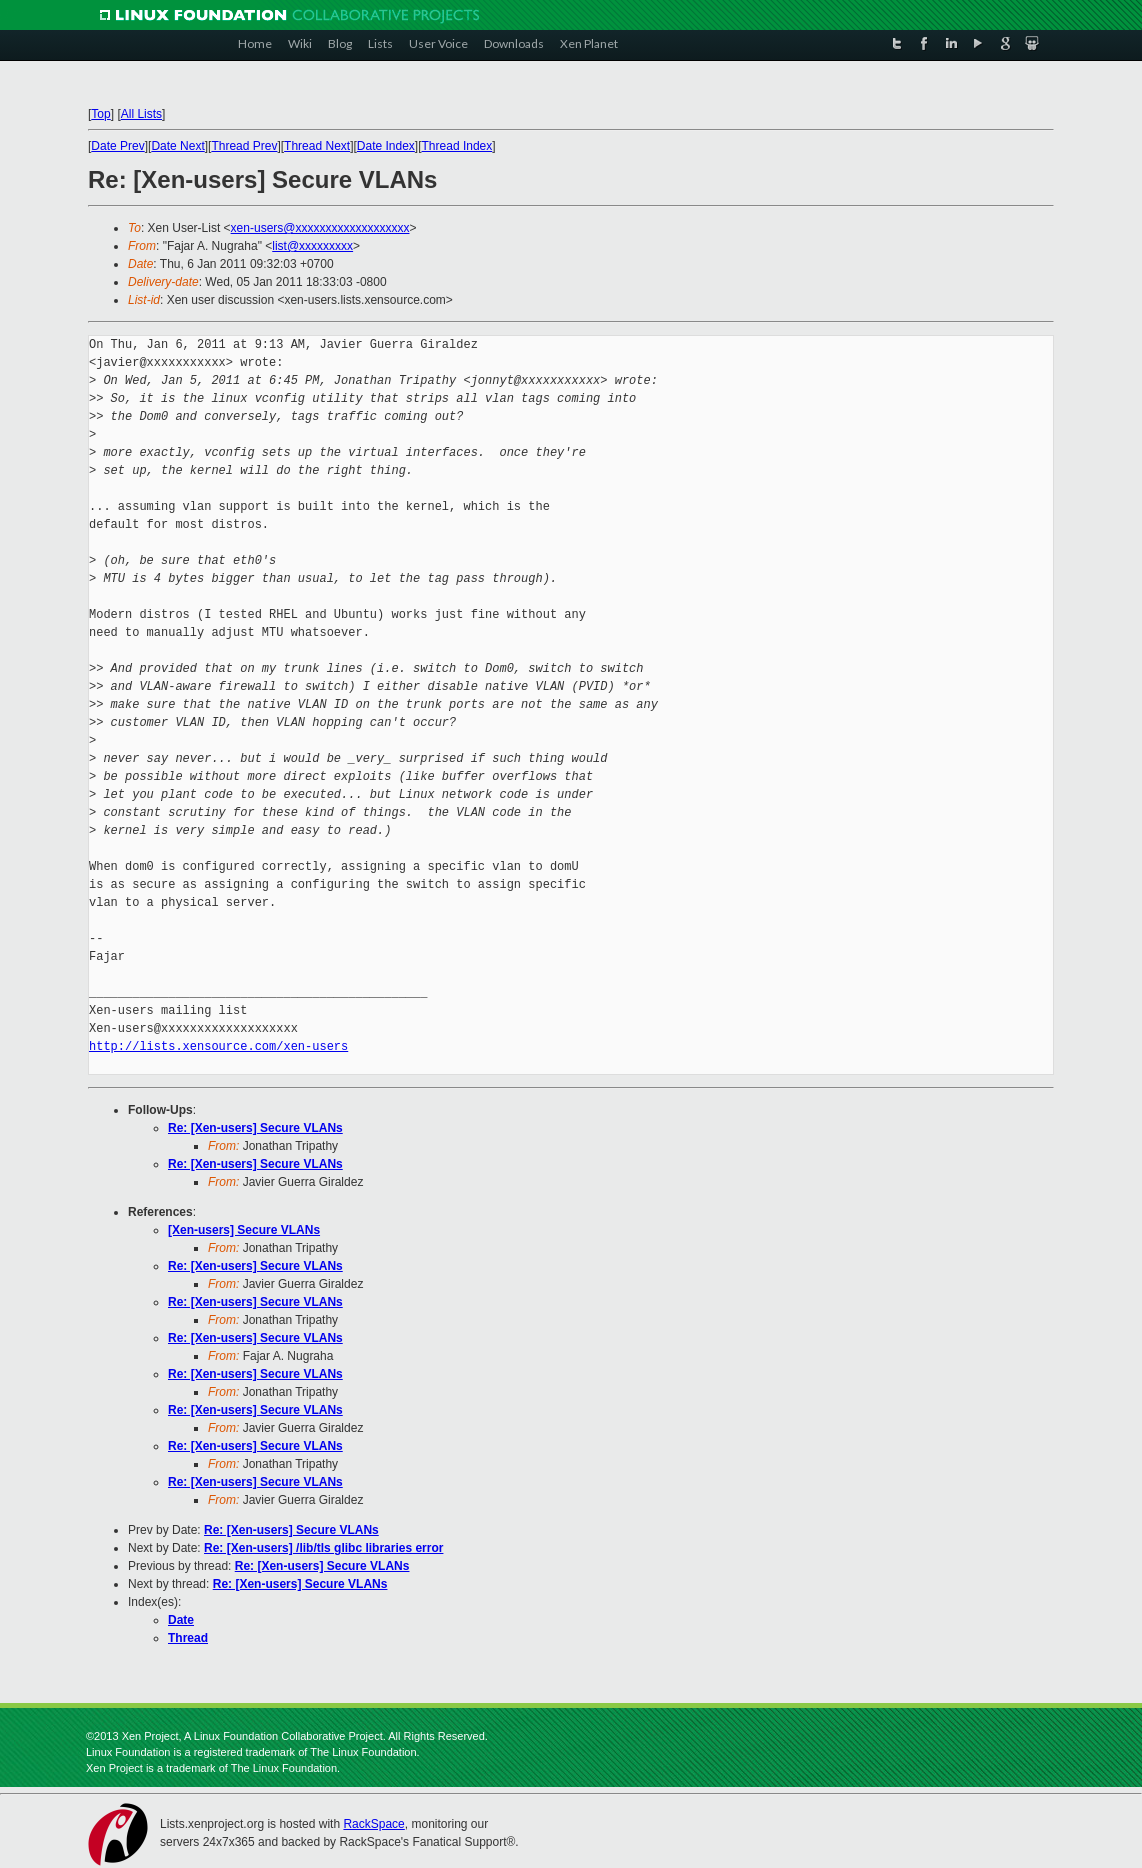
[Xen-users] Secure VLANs (244, 1230)
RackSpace (373, 1824)
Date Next (177, 146)
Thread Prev (244, 146)
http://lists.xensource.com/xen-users (218, 1046)
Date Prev (117, 146)
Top (100, 114)
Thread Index (457, 146)
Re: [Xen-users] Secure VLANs (255, 1128)
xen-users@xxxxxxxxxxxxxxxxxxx (320, 228)
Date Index (386, 146)
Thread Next (317, 146)
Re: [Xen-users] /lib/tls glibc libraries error (323, 1548)
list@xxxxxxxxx (312, 246)
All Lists (141, 114)
